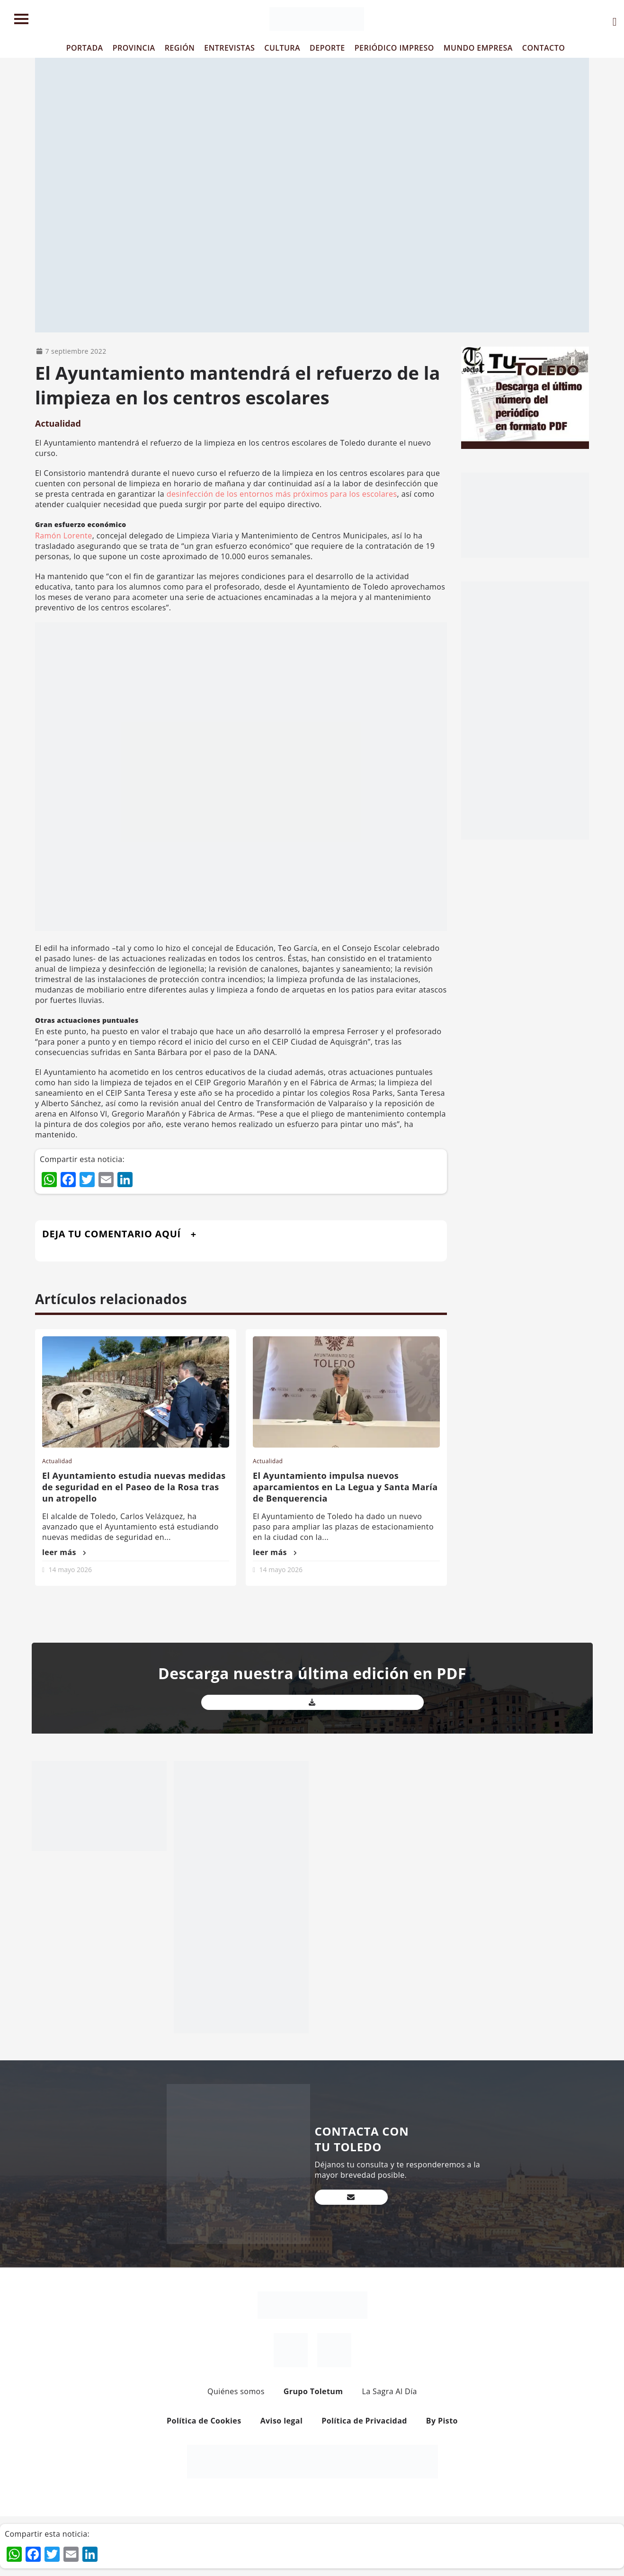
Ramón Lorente (63, 535)
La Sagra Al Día (389, 2391)
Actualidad (58, 423)
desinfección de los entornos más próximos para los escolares (282, 494)
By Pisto (442, 2420)
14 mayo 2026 (70, 1569)
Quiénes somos (236, 2391)
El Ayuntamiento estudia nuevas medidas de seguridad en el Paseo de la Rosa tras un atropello (134, 1487)
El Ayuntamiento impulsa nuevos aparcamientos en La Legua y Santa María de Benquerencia (345, 1487)
